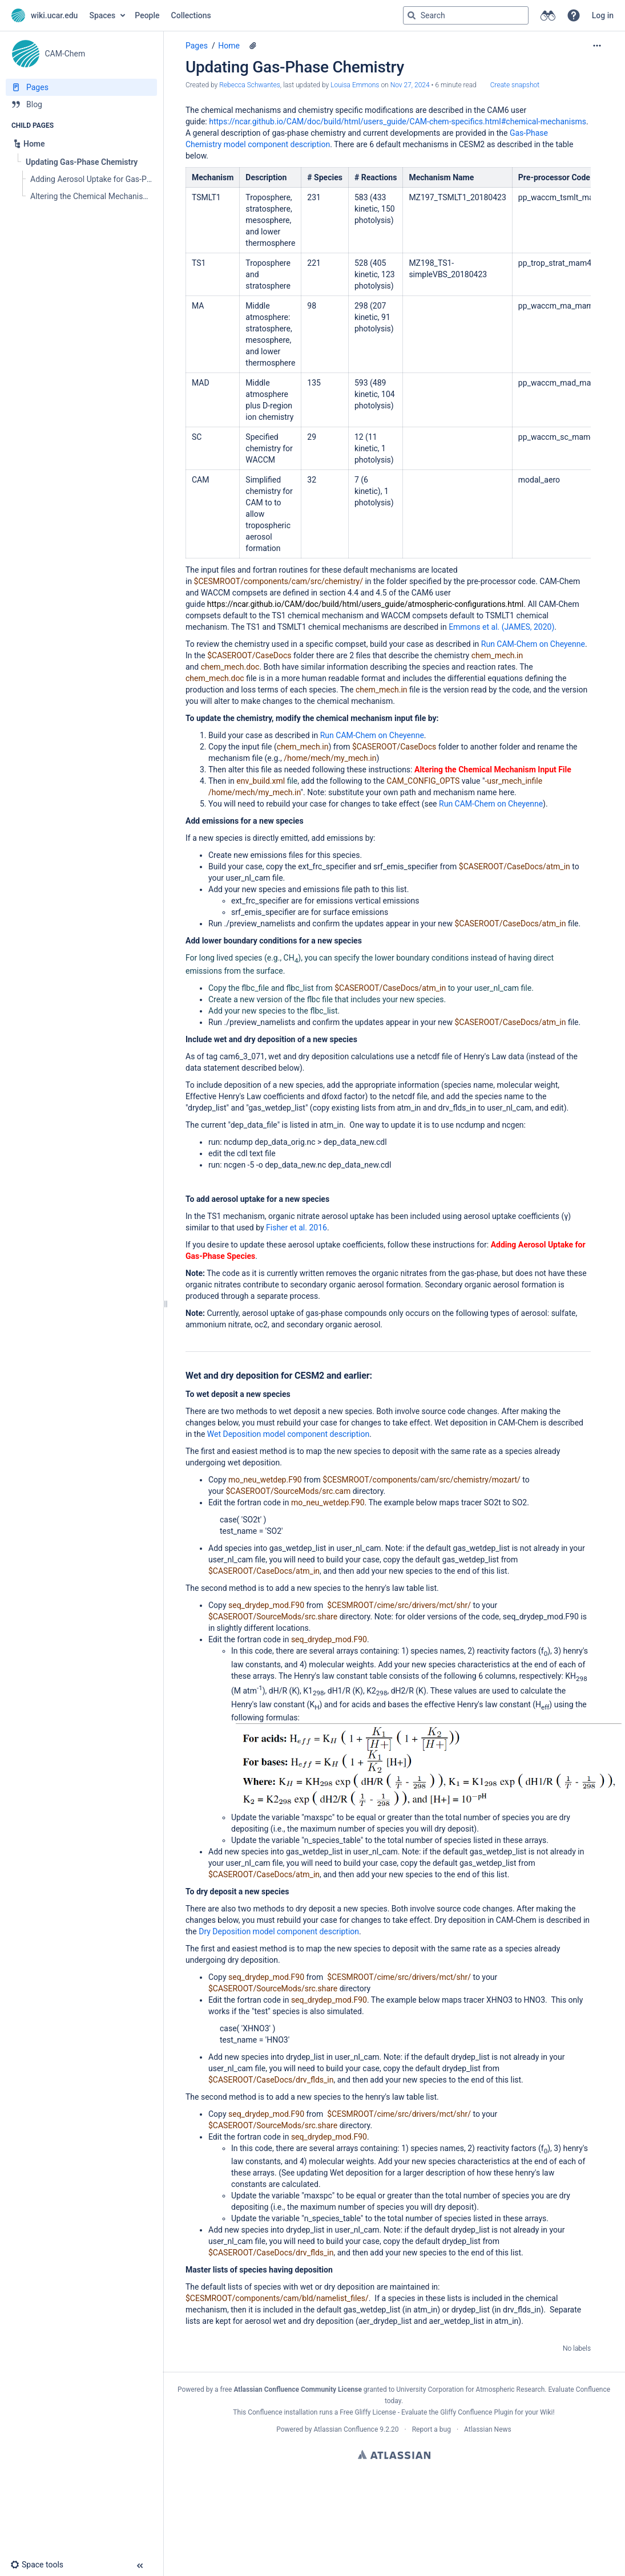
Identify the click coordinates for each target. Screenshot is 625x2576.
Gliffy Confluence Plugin (476, 2412)
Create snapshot (514, 85)
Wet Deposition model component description (288, 1434)
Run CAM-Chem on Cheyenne (533, 644)
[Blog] (81, 104)
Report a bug (431, 2429)
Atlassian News (487, 2429)
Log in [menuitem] (603, 15)
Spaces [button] (102, 15)
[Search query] (466, 15)
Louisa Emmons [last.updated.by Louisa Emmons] (354, 85)
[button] (573, 15)
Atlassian (394, 2454)
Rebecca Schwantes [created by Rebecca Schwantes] (249, 85)
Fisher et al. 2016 (296, 1227)
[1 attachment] (252, 45)
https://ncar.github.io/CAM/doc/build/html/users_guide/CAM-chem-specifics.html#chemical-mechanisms (397, 121)
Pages (197, 45)
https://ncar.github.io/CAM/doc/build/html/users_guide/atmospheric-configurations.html (365, 604)
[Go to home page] (44, 15)
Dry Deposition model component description (279, 1931)
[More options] (597, 45)
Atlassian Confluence (345, 2429)
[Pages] (81, 87)
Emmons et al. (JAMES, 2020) (501, 626)
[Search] (411, 15)
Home (229, 45)
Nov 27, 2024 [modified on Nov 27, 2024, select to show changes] (410, 85)
